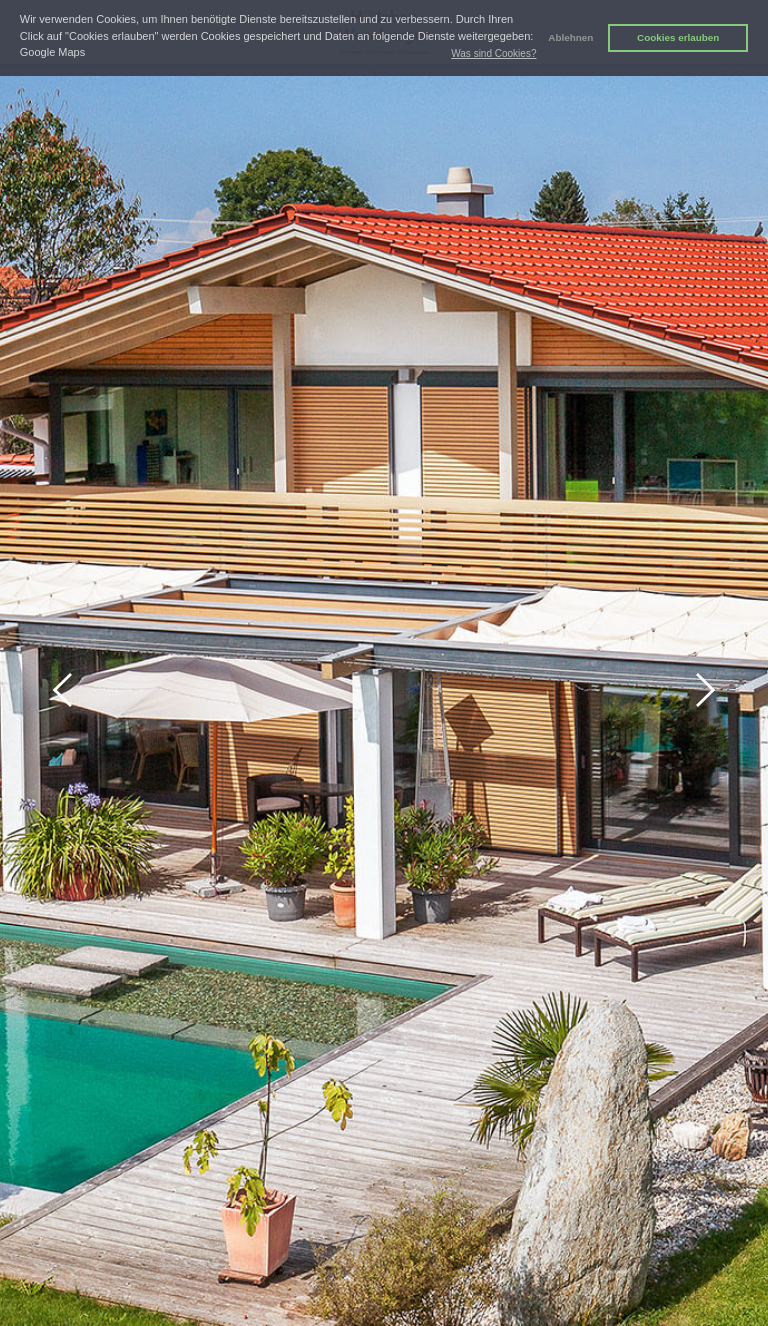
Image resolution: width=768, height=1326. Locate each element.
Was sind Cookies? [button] (493, 53)
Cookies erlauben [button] (678, 37)
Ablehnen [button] (570, 37)
